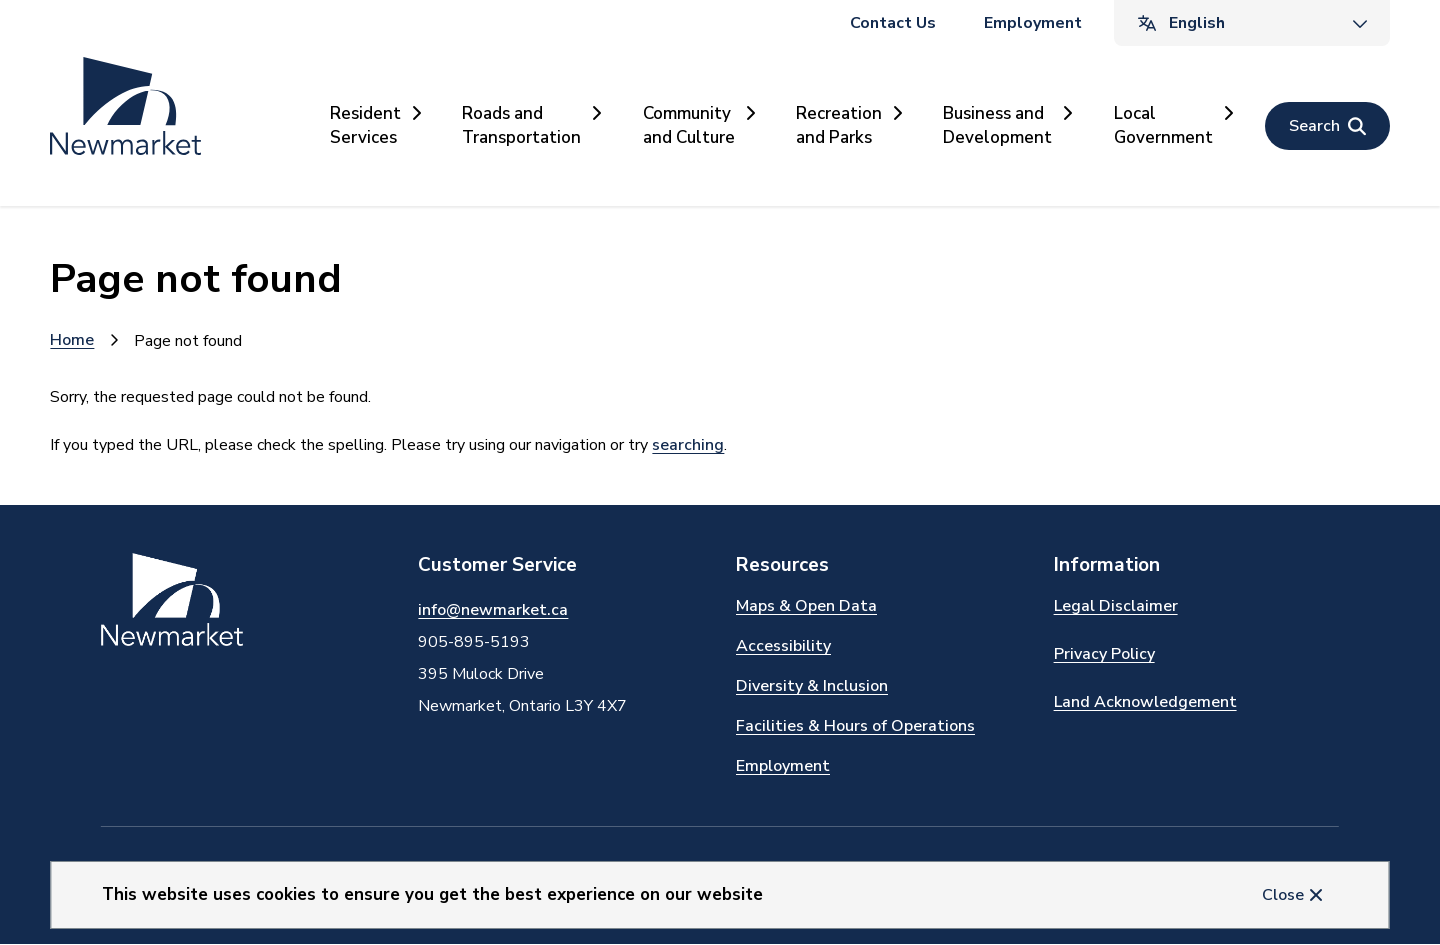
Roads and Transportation (521, 125)
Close (1283, 895)
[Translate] (1252, 23)
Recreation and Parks (839, 125)
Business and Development (997, 125)
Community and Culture (689, 125)
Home (72, 340)
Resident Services (365, 125)
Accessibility (783, 646)
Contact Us (893, 23)
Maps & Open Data (806, 606)
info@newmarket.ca (493, 610)
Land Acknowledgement (1145, 702)
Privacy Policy (1104, 654)
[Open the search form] (1327, 126)
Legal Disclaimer (1116, 606)
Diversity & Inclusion (812, 686)
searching (688, 445)
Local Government (1163, 125)
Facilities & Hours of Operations (855, 726)
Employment (1033, 23)
